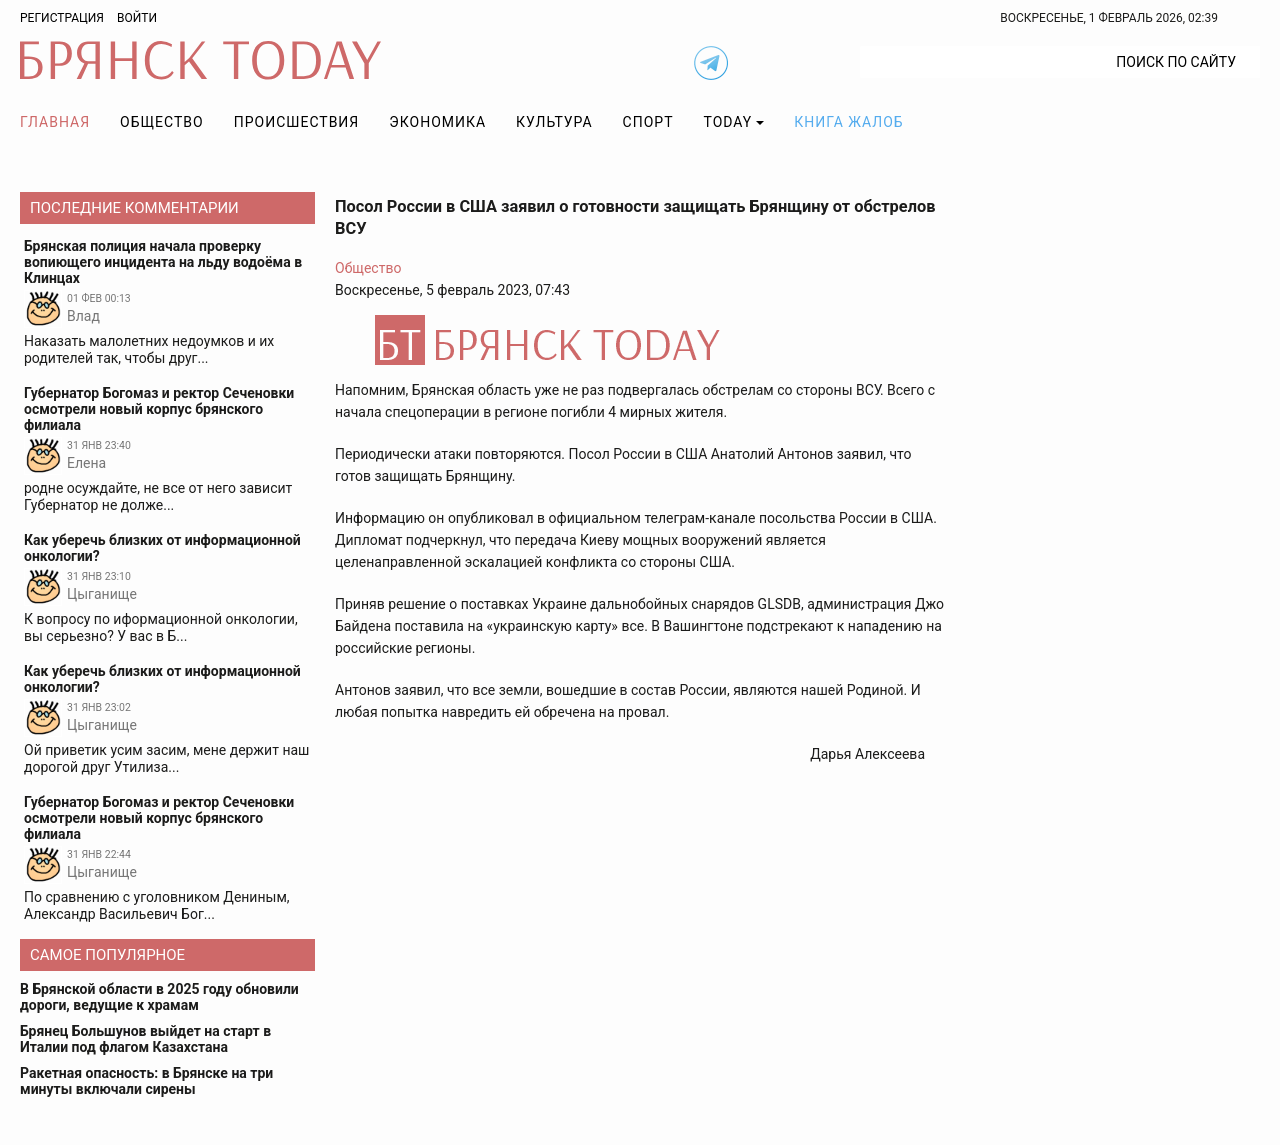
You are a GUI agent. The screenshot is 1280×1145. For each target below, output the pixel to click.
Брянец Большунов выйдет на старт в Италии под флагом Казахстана (145, 1039)
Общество (162, 122)
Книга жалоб (848, 122)
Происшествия (297, 122)
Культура (554, 122)
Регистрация (62, 18)
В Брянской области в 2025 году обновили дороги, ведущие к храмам (159, 997)
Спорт (648, 122)
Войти (137, 18)
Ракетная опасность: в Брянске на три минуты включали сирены (146, 1081)
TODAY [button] (728, 122)
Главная (55, 122)
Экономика (437, 122)
